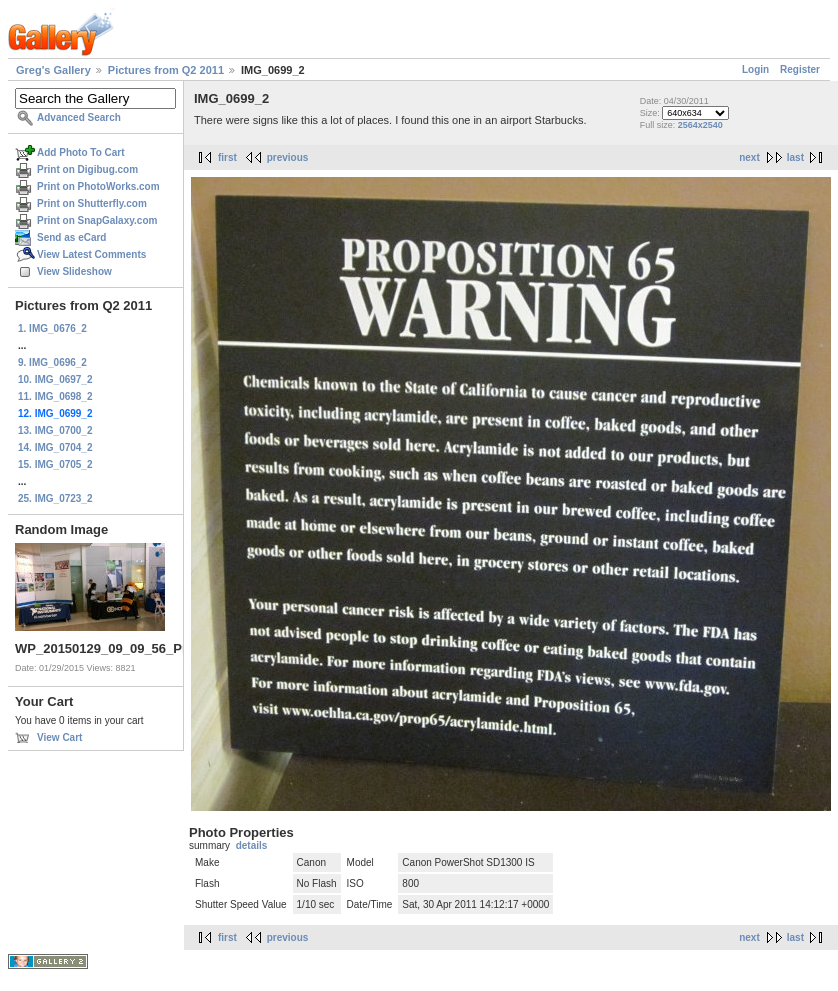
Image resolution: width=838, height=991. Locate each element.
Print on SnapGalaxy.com (97, 220)
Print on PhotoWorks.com (98, 186)
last (795, 157)
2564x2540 (700, 125)
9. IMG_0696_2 (52, 362)
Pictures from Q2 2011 (166, 70)
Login (755, 69)
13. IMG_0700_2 (55, 430)
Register (800, 69)
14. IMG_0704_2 (55, 447)
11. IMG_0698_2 (55, 396)
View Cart (59, 737)
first (227, 157)
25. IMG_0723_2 (55, 498)
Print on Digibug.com (87, 169)
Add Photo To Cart (81, 152)
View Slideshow (74, 271)
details (252, 845)
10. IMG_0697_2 (55, 379)
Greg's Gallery (53, 70)
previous (288, 157)
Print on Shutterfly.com (92, 203)
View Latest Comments (91, 254)
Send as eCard (71, 237)
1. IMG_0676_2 (52, 328)
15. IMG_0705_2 (55, 464)
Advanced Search (79, 117)
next (749, 157)
